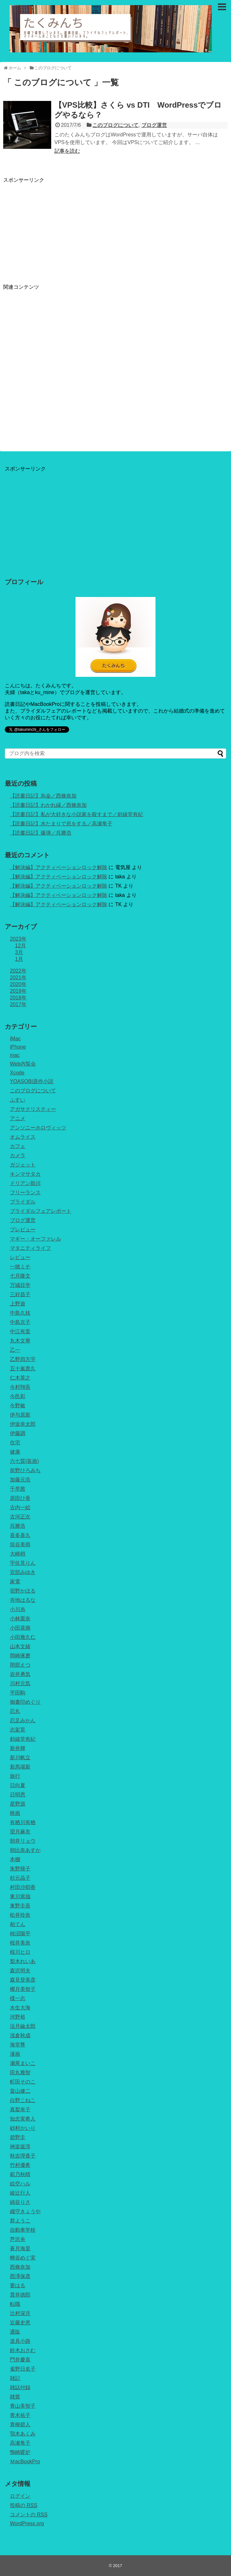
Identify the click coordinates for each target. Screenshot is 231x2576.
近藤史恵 (20, 2322)
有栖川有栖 (23, 1822)
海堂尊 (17, 2044)
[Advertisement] (57, 228)
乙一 (15, 1350)
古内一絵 (20, 1507)
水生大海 (20, 2007)
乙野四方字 (23, 1359)
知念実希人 (23, 2118)
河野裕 (17, 2017)
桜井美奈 (20, 1942)
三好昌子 (20, 1294)
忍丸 (15, 1711)
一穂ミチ (20, 1266)
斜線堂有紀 (23, 1739)
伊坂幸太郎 (23, 1424)
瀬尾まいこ (23, 2063)
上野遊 (17, 1303)
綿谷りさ (20, 2202)
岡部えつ (20, 1665)
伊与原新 (20, 1415)
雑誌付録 (20, 2387)
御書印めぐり (25, 1702)
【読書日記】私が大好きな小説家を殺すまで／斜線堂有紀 (76, 814)
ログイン (20, 2496)
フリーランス (25, 1192)
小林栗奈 (20, 1618)
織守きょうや (25, 2211)
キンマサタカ (25, 1174)
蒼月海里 (20, 2248)
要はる (17, 2285)
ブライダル (23, 1201)
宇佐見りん (23, 1563)
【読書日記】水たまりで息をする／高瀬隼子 (61, 823)
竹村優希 (20, 2165)
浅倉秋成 (20, 2035)
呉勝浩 (17, 1526)
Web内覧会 (23, 1063)
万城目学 (20, 1285)
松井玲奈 (20, 1915)
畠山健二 (20, 2091)
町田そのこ (23, 2081)
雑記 (15, 2378)
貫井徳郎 (20, 2294)
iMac (15, 1038)
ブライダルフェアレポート (40, 1211)
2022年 (18, 971)
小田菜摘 (20, 1628)
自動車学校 (23, 2230)
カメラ (17, 1155)
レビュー (20, 1257)
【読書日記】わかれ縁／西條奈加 (48, 805)
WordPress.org (27, 2523)
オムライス (23, 1137)
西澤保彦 (20, 2276)
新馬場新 (20, 1767)
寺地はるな (23, 1600)
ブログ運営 (154, 125)
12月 (20, 945)
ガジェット (23, 1164)
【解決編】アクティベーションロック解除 (58, 867)
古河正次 (20, 1516)
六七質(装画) (24, 1461)
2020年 (18, 984)
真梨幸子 (20, 2109)
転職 (15, 2304)
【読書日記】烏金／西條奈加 (43, 796)
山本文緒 (20, 1646)
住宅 (15, 1442)
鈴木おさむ (23, 2350)
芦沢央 (17, 2239)
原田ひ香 (20, 1498)
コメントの (28, 2514)
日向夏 (17, 1785)
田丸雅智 (20, 2072)
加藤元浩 (20, 1479)
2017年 (18, 1004)
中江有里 (20, 1331)
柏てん (17, 1924)
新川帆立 (20, 1757)
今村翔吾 (20, 1387)
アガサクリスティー (33, 1109)
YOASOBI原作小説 (31, 1081)
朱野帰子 (20, 1868)
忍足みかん (23, 1720)
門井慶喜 (20, 2359)
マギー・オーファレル (35, 1239)
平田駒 (17, 1692)
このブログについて (115, 125)
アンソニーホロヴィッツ (38, 1127)
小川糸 (17, 1609)
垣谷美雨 (20, 1544)
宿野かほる (23, 1591)
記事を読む (67, 151)
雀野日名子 (23, 2369)
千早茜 (17, 1489)
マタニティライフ (30, 1248)
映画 (15, 1813)
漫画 (15, 2054)
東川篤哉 (20, 1896)
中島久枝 (20, 1313)
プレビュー (23, 1229)
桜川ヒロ (20, 1952)
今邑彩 (17, 1396)
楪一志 (17, 1998)
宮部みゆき (23, 1572)
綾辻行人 (20, 2193)
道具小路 (20, 2341)
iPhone (18, 1047)
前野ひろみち (25, 1470)
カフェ (17, 1146)
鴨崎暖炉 (20, 2452)
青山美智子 (23, 2406)
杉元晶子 (20, 1878)
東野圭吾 (20, 1905)
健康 (15, 1452)
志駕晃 (17, 1729)
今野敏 (17, 1405)
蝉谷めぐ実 (23, 2257)
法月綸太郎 (23, 2026)
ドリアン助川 (25, 1183)
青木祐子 (20, 2415)
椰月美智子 (23, 1989)
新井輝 (17, 1748)
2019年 (18, 991)
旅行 (15, 1776)
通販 (15, 2332)
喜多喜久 (20, 1535)
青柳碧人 (20, 2424)
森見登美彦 (23, 1980)
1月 (19, 959)
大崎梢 (17, 1553)
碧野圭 (17, 2137)
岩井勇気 (20, 1674)
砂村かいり (23, 2128)
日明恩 (17, 1794)
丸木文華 (20, 1340)
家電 (15, 1581)
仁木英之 (20, 1377)
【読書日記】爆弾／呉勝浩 (40, 833)
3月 (19, 952)
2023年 (18, 939)
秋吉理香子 (23, 2156)
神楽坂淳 (20, 2146)
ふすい (17, 1100)
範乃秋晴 (20, 2174)
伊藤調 (17, 1433)
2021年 (18, 977)
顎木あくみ (23, 2433)
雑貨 (15, 2396)
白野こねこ (23, 2100)
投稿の (23, 2505)
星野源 (17, 1804)
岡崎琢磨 (20, 1655)
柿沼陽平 (20, 1933)
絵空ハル (20, 2183)
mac (15, 1055)
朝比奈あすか (25, 1850)
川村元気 (20, 1683)
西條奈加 (20, 2267)
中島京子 (20, 1322)
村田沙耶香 (23, 1887)
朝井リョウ (23, 1841)
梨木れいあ (23, 1961)
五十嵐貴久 (23, 1368)
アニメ (17, 1118)
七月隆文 (20, 1276)
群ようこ (20, 2220)
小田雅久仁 (23, 1637)
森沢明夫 (20, 1970)
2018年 (18, 997)
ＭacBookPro (25, 2461)
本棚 (15, 1859)
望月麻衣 (20, 1831)
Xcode (17, 1072)
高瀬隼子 (20, 2443)
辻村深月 (20, 2313)
